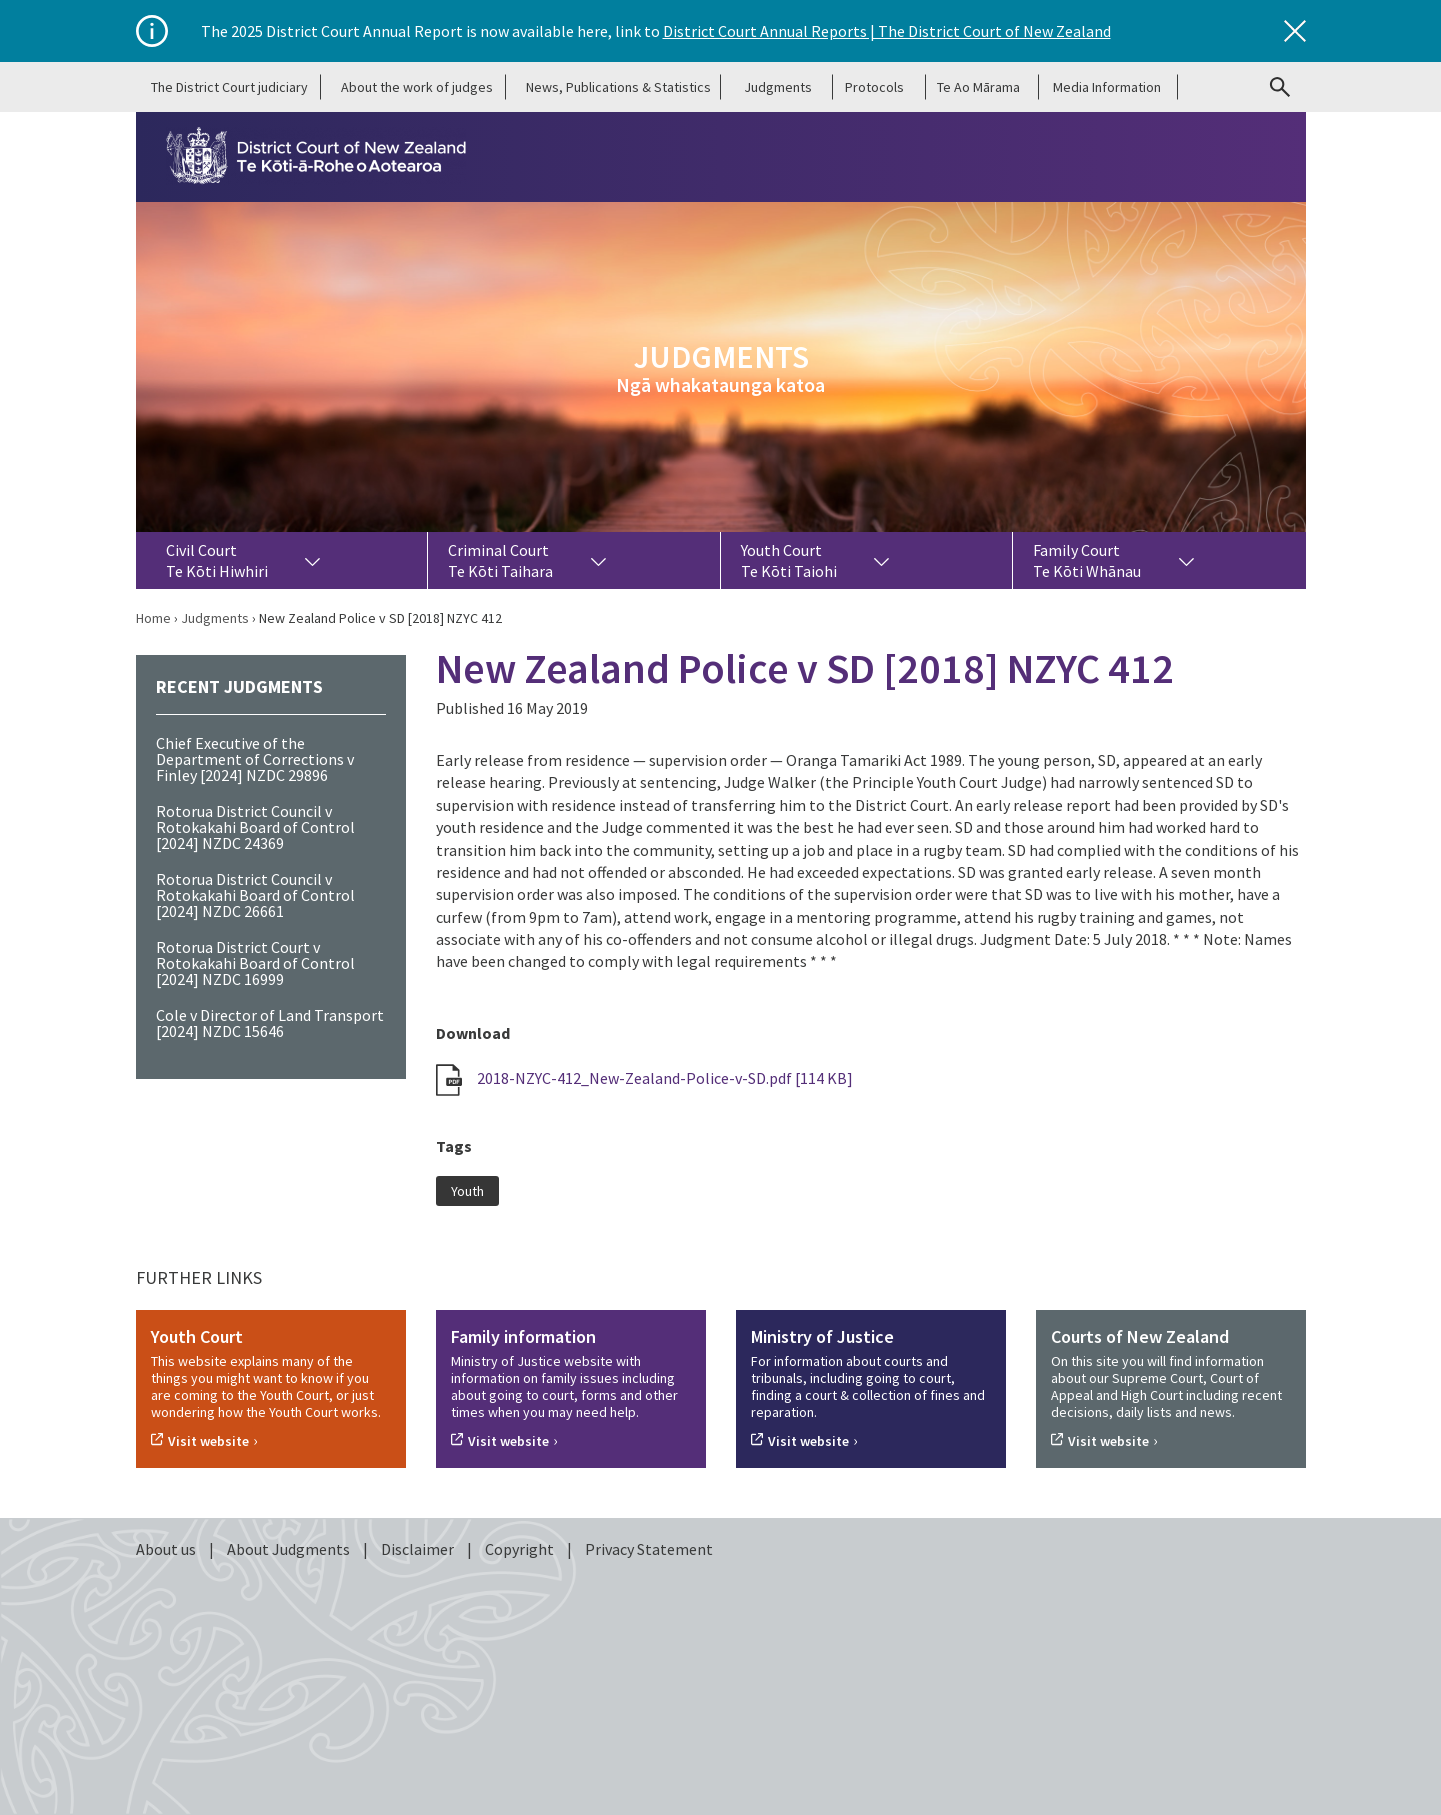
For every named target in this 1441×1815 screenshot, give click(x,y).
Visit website (208, 1441)
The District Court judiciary (229, 87)
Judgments (778, 87)
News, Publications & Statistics (618, 87)
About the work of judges (417, 87)
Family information (523, 1336)
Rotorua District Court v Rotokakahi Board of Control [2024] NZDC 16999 (255, 963)
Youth (467, 1191)
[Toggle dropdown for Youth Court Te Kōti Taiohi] (882, 560)
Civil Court (217, 560)
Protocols (874, 87)
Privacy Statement (649, 1549)
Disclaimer (419, 1549)
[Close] (1295, 31)
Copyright (521, 1549)
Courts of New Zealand (1140, 1336)
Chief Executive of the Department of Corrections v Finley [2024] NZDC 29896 (255, 759)
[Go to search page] (1280, 87)
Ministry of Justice (822, 1336)
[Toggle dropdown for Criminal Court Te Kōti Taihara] (598, 560)
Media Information (1107, 87)
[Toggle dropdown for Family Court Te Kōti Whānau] (1186, 560)
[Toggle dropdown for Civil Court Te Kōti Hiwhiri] (313, 560)
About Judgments (290, 1549)
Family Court (1087, 560)
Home (153, 618)
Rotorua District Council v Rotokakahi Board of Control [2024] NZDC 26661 (255, 895)
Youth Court (789, 560)
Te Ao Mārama (978, 87)
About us (167, 1549)
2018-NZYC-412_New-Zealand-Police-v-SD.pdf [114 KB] (644, 1078)
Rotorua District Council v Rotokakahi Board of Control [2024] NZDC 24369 (255, 827)
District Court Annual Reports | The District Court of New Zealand (887, 31)
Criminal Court (500, 560)
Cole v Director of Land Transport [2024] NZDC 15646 (270, 1023)
